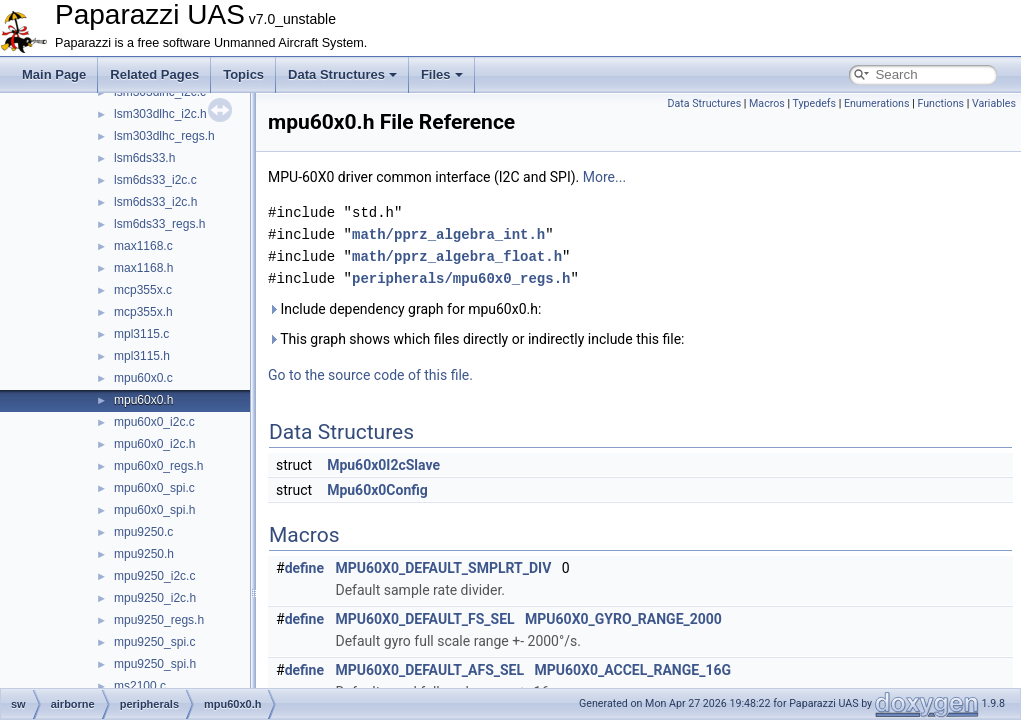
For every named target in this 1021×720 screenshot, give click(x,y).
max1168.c (143, 246)
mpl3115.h (142, 356)
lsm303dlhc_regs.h (164, 136)
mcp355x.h (143, 312)
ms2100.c (140, 686)
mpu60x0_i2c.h (154, 444)
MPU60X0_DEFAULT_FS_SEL (425, 619)
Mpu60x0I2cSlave (383, 465)
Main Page (54, 74)
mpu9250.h (144, 554)
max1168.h (143, 268)
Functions (940, 103)
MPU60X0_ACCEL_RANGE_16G (632, 670)
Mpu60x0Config (377, 490)
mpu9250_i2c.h (155, 598)
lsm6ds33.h (144, 158)
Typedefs (815, 103)
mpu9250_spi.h (155, 664)
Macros (767, 103)
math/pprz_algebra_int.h (448, 234)
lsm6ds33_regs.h (159, 224)
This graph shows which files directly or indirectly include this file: (476, 339)
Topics (243, 74)
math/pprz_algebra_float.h (457, 256)
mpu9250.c (143, 532)
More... (604, 177)
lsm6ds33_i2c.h (155, 202)
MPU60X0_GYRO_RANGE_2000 (623, 619)
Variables (994, 103)
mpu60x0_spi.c (154, 488)
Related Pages (154, 74)
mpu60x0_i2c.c (154, 422)
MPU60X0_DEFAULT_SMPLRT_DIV (444, 568)
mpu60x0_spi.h (154, 510)
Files (442, 74)
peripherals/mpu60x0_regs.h (461, 278)
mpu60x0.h (143, 400)
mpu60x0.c (143, 378)
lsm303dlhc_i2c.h (160, 114)
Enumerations (877, 103)
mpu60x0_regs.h (158, 466)
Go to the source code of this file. (370, 375)
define (304, 568)
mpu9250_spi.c (154, 642)
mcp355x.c (143, 290)
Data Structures (342, 74)
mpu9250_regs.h (159, 620)
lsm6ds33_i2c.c (155, 180)
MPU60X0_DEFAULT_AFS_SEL (430, 670)
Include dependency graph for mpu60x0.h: (404, 309)
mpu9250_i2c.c (154, 576)
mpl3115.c (141, 334)
